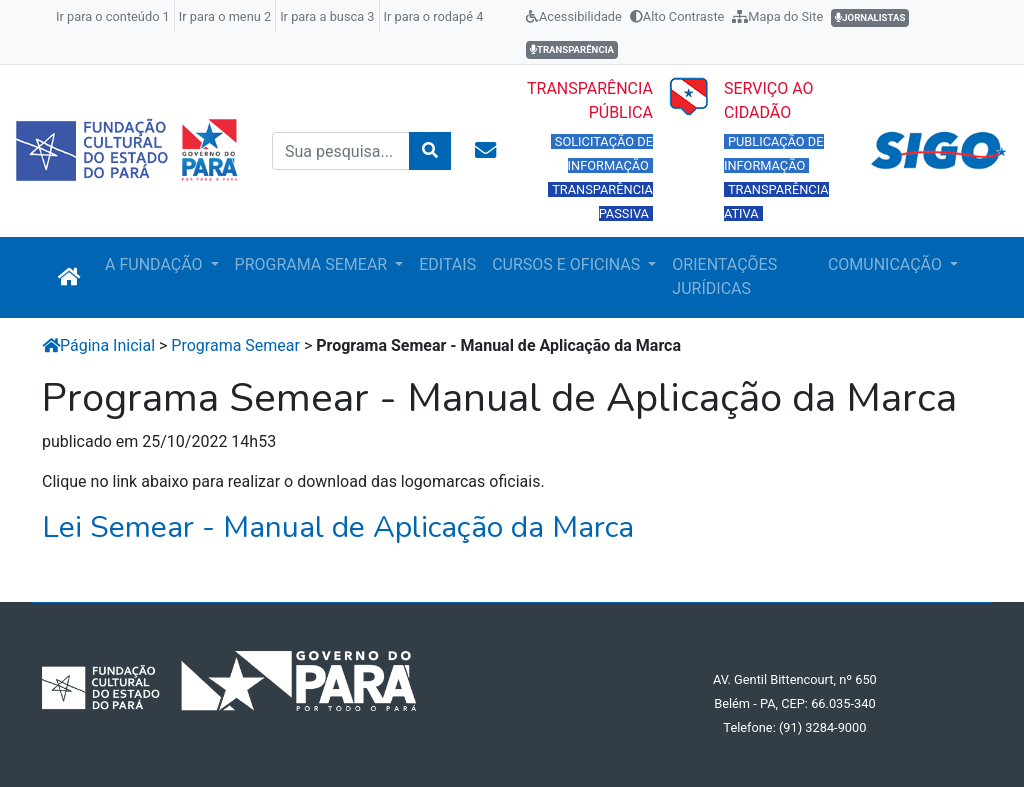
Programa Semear (235, 345)
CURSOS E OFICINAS (568, 264)
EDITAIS (447, 264)
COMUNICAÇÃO (887, 264)
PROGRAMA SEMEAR (313, 264)
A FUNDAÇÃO (155, 264)
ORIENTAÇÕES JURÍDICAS (724, 276)
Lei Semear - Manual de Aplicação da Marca (338, 527)
